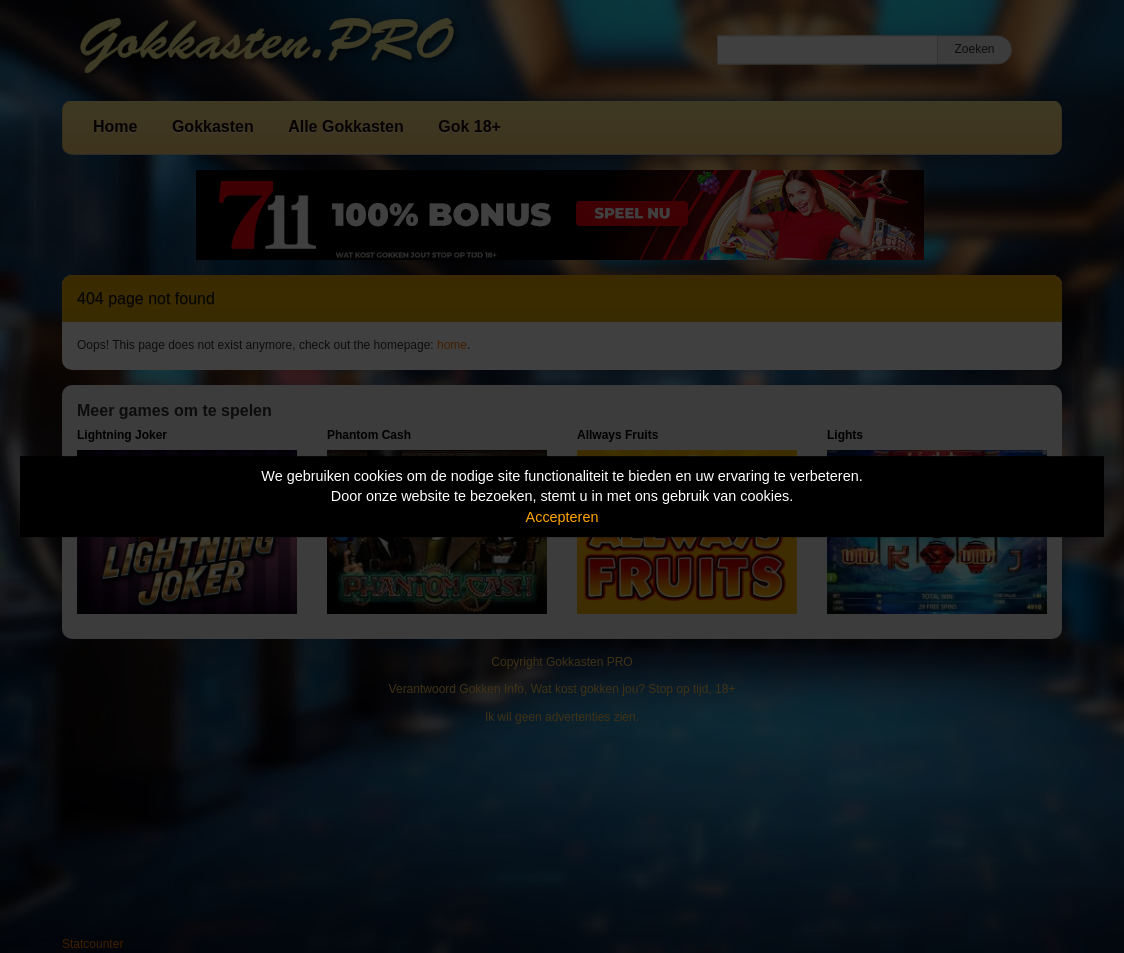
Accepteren (562, 517)
